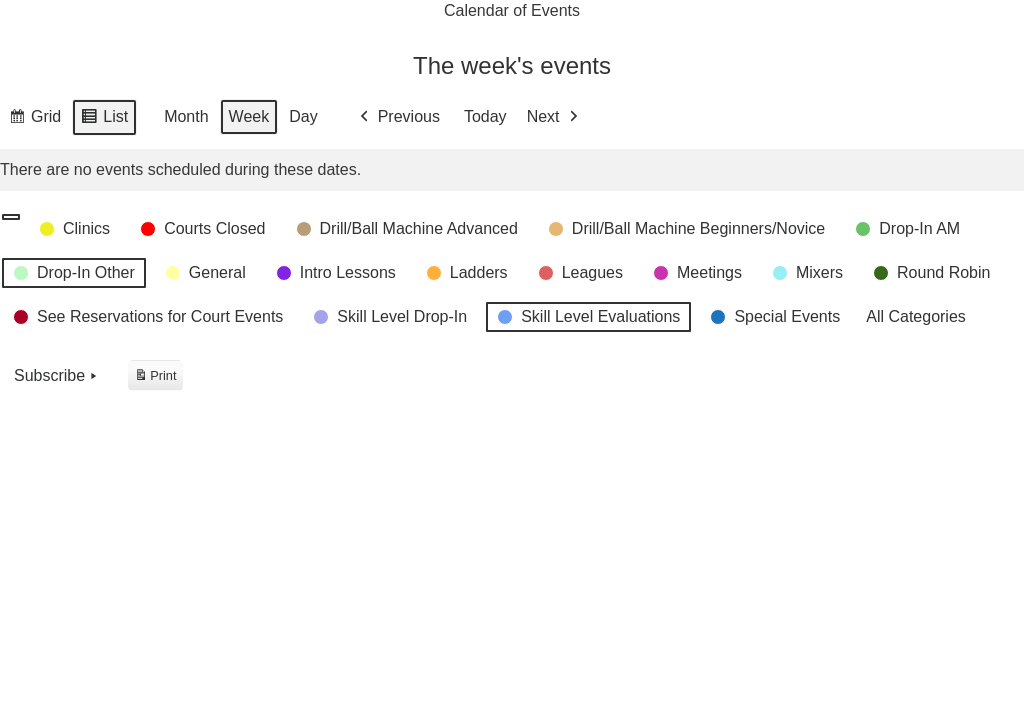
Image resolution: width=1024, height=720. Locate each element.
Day (303, 117)
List (104, 120)
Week (249, 117)
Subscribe (57, 376)
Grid (34, 120)
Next (554, 117)
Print (155, 379)
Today (485, 117)
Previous (398, 117)
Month (186, 117)
